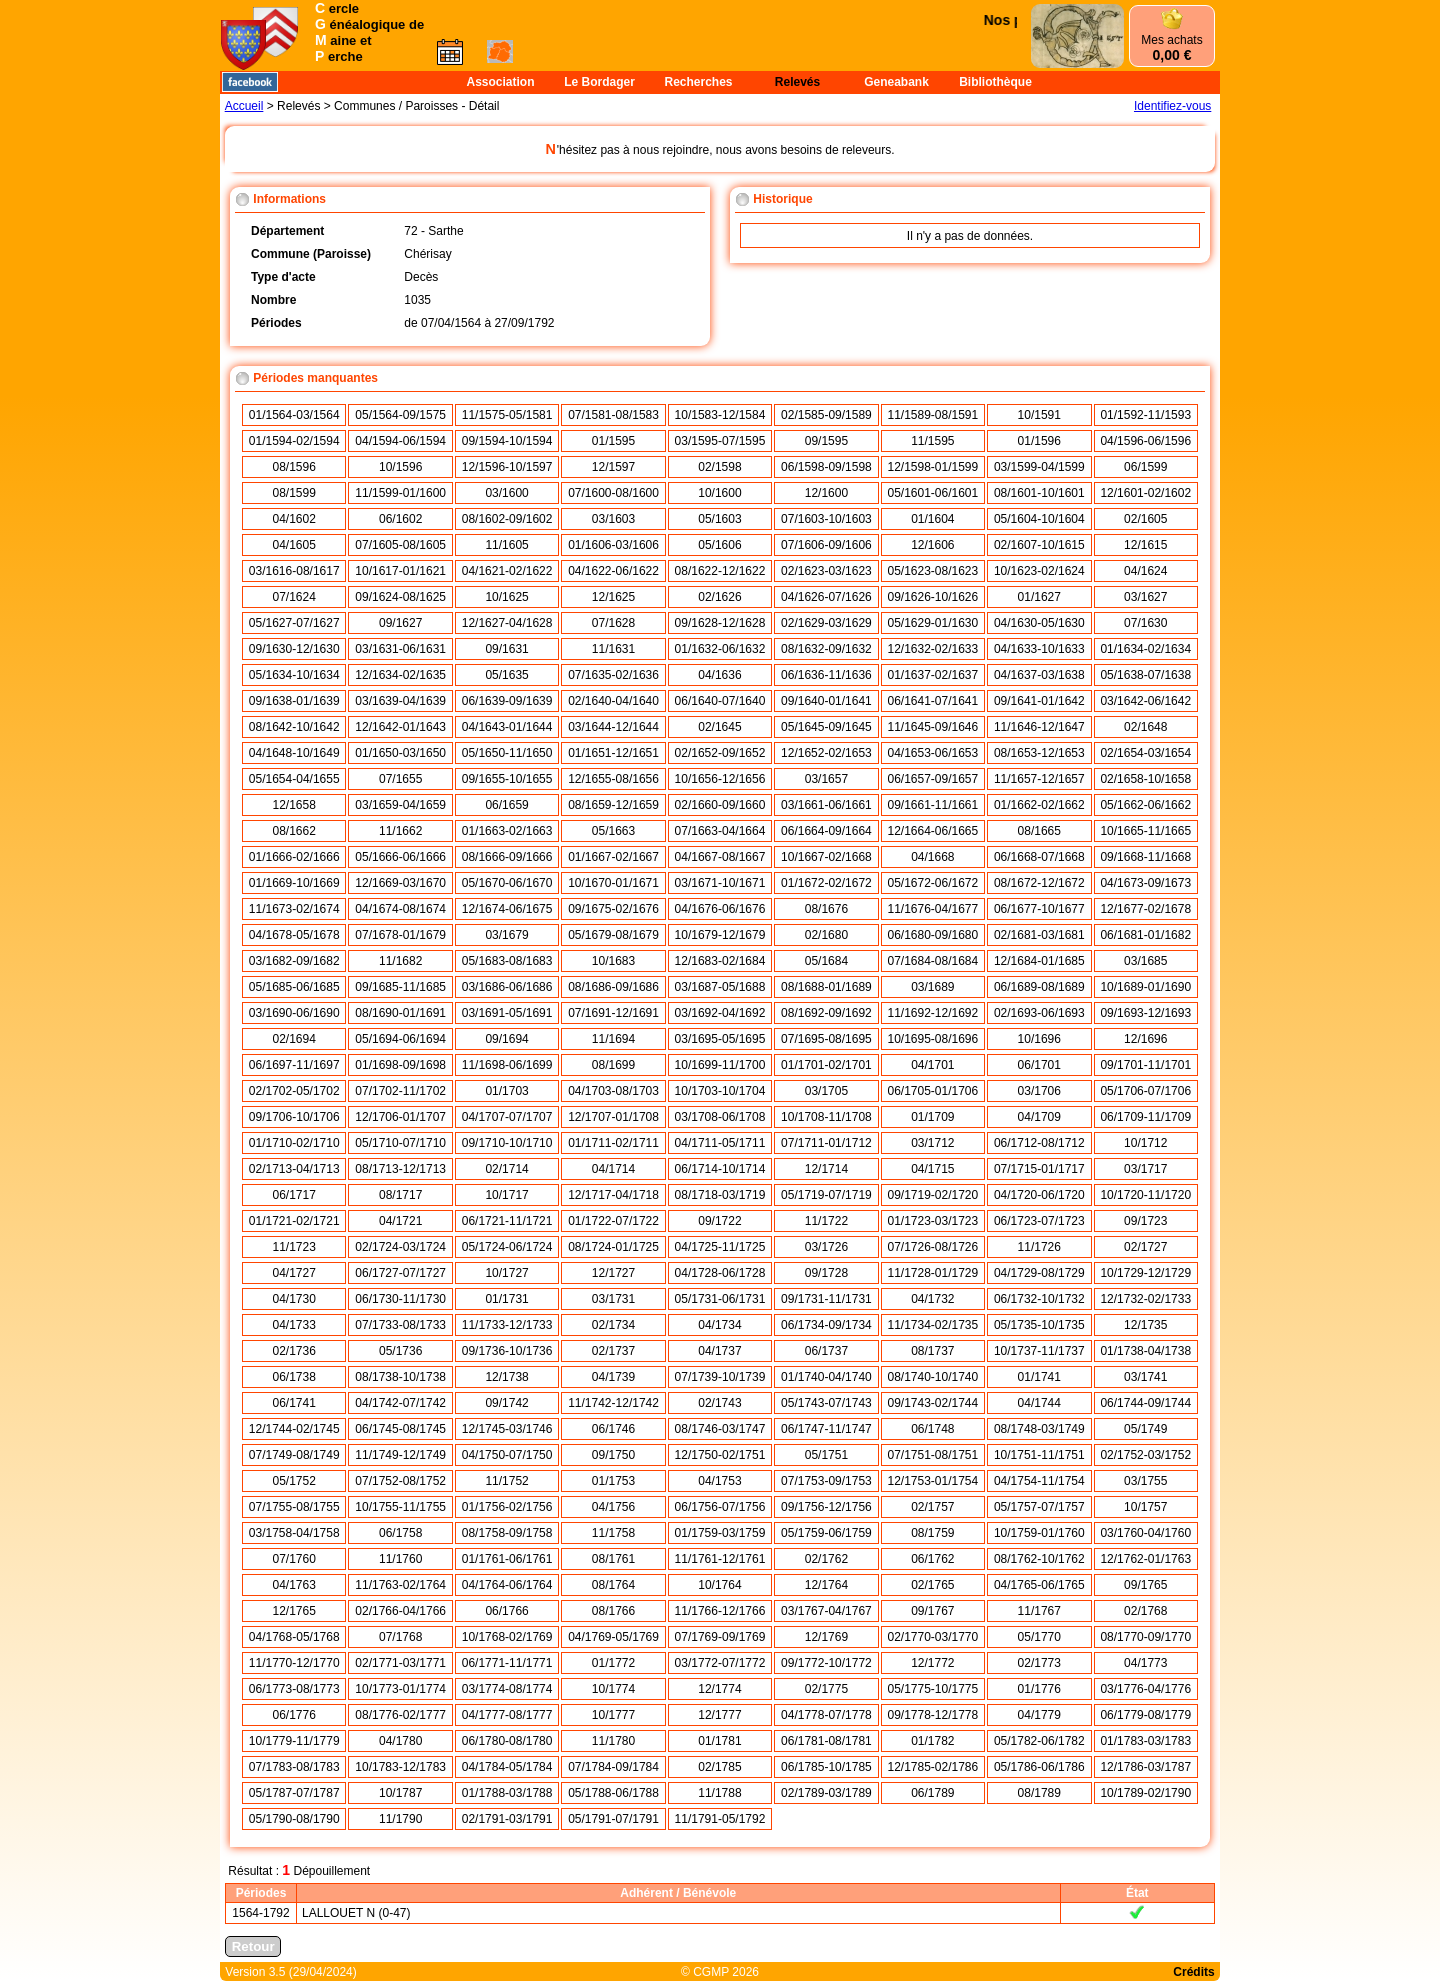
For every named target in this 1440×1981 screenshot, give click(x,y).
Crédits (1193, 1972)
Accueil (244, 106)
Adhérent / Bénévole (678, 1893)
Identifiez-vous (1172, 106)
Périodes (261, 1893)
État (1137, 1893)
